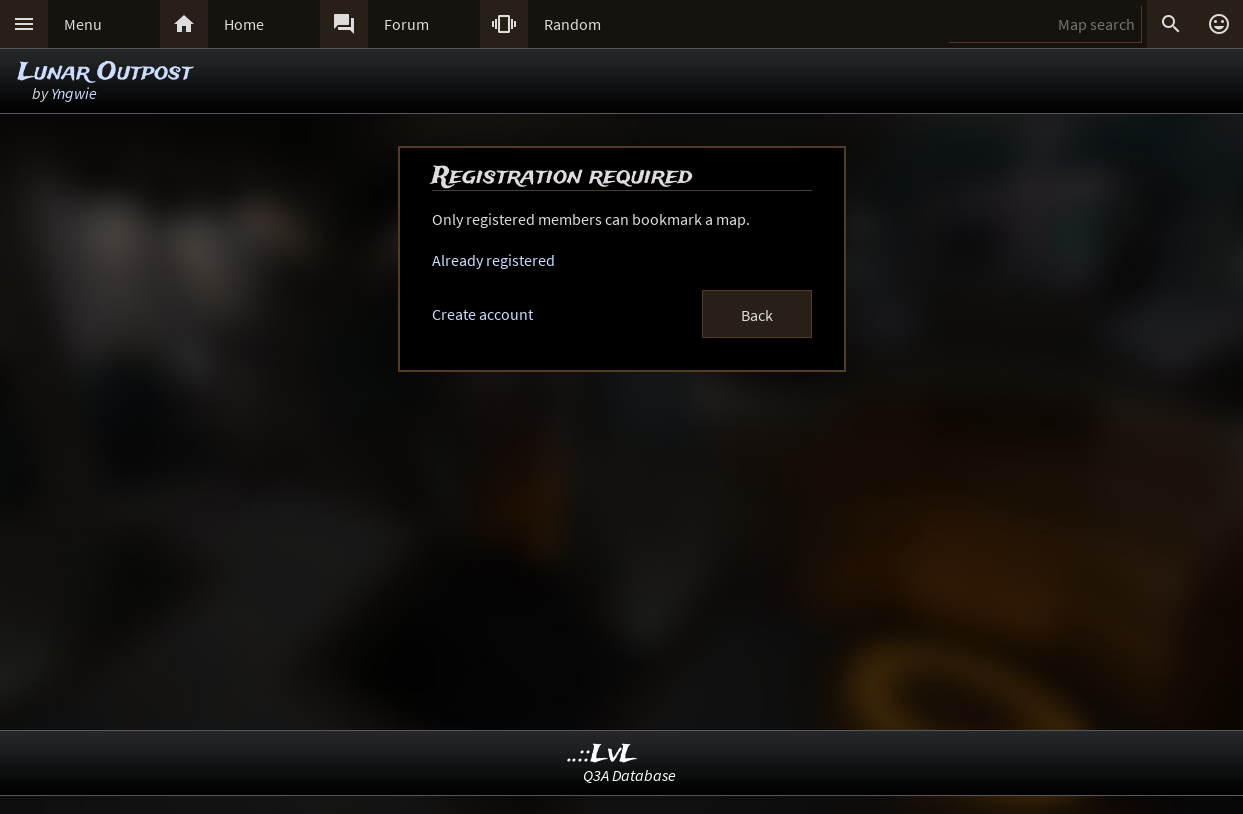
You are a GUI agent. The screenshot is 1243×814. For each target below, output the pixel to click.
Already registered (493, 260)
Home (244, 24)
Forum (406, 24)
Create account (482, 314)
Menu (83, 24)
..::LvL (602, 754)
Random (572, 24)
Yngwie (74, 93)
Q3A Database (629, 775)
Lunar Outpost (105, 72)
